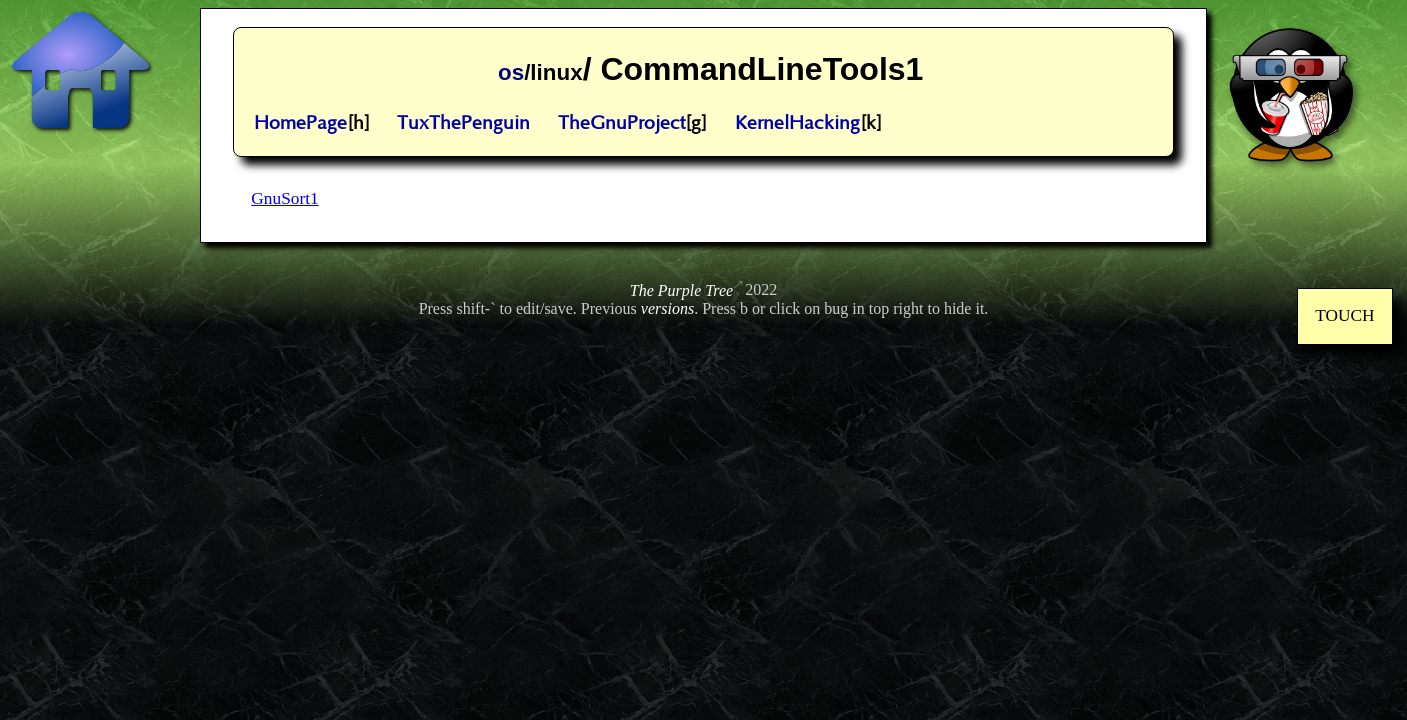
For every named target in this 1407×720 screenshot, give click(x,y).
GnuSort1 (284, 198)
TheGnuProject (621, 123)
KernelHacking (797, 123)
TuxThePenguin (463, 123)
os (511, 72)
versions (667, 308)
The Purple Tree (681, 290)
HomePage (300, 123)
